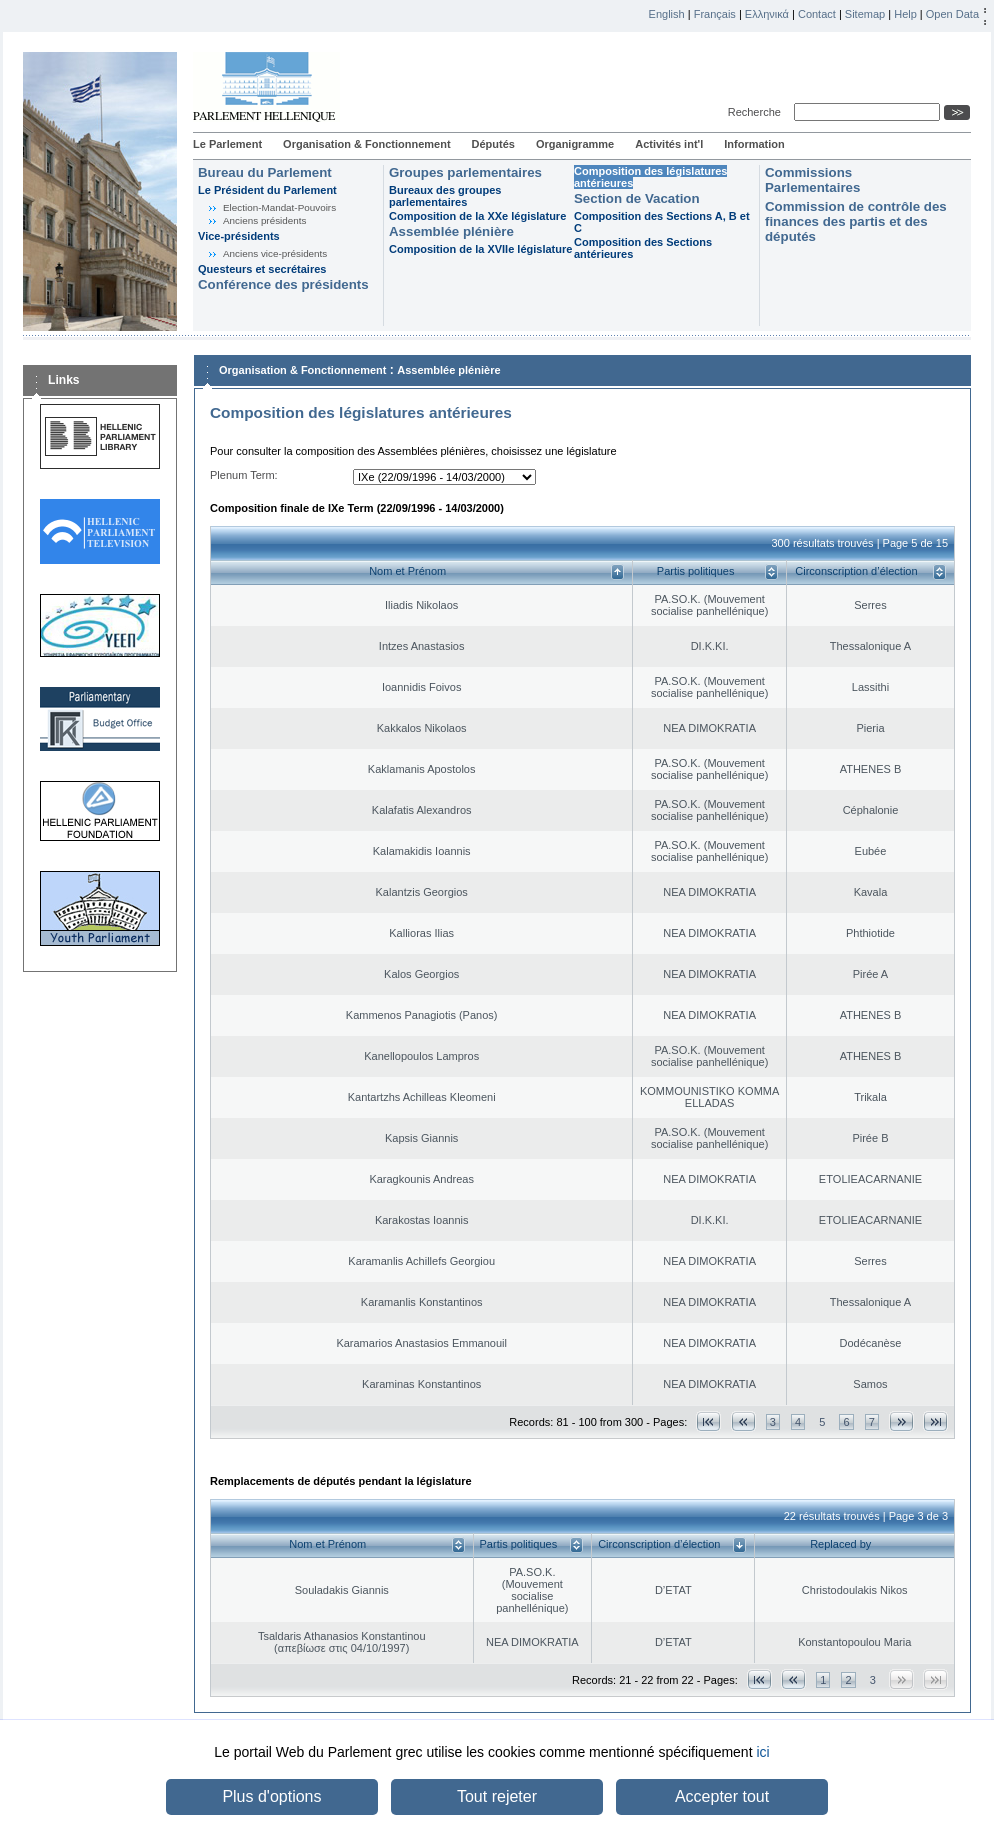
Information (754, 144)
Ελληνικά (767, 14)
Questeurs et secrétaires (262, 269)
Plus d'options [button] (271, 1796)
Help (905, 14)
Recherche (757, 112)
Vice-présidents (239, 236)
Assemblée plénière (451, 231)
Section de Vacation (637, 198)
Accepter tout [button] (722, 1796)
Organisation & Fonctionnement (366, 144)
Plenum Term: (244, 475)
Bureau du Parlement (265, 172)
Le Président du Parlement (267, 190)
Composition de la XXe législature (477, 216)
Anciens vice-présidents (275, 253)
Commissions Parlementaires (812, 180)
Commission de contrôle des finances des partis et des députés (856, 221)
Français (715, 14)
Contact (817, 14)
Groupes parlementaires (465, 172)
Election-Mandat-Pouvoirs (279, 207)
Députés (493, 144)
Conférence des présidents (283, 284)
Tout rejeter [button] (497, 1796)
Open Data (952, 14)
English (667, 14)
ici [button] (762, 1752)
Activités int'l (669, 144)
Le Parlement (227, 144)
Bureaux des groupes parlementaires (445, 196)
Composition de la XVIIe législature (480, 249)
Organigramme (575, 144)
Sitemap (865, 14)
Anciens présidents (264, 220)
